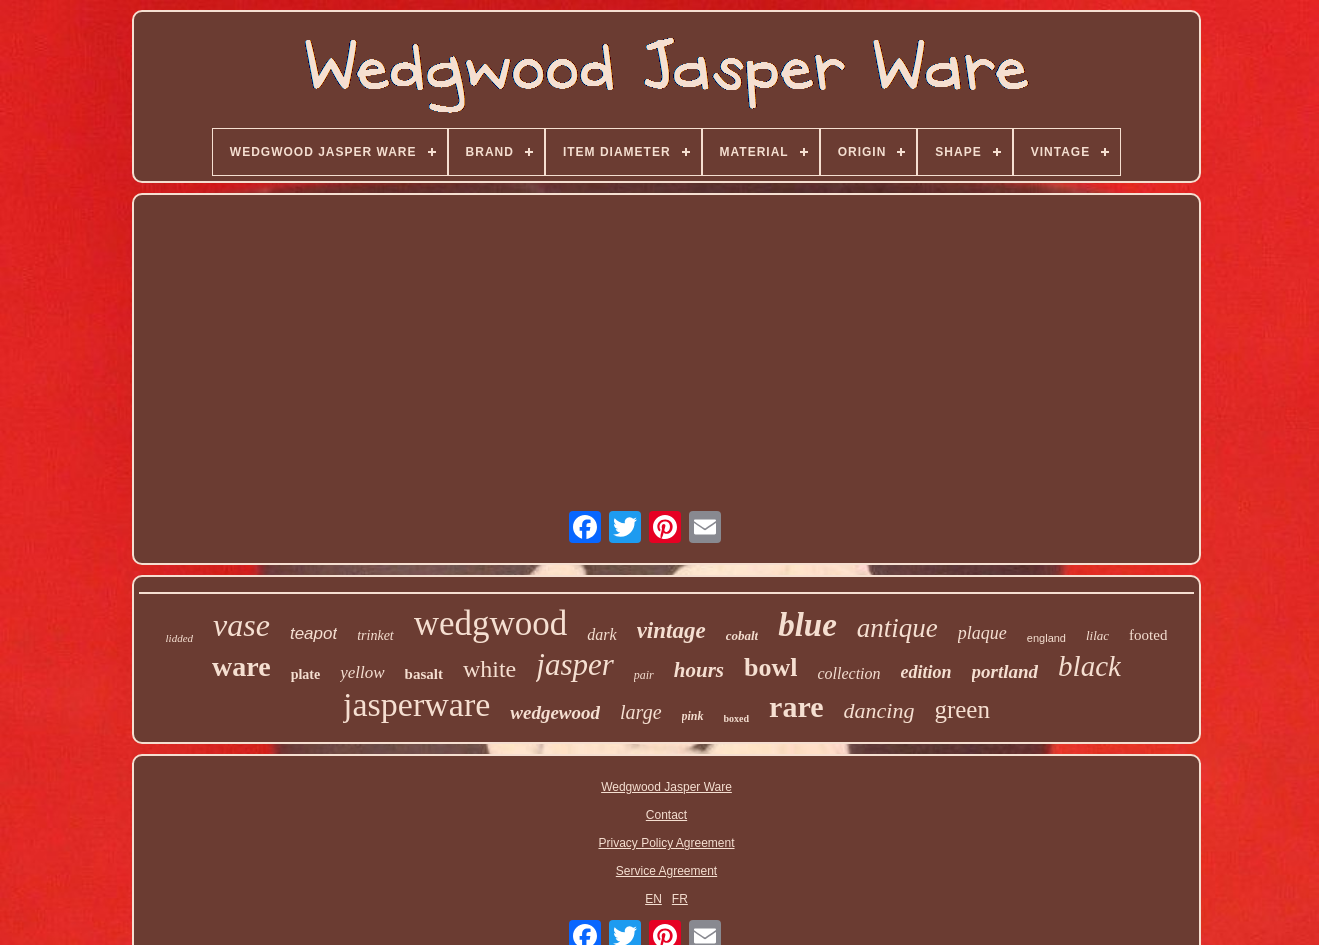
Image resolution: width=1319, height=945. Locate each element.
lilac (1097, 635)
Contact (666, 815)
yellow (362, 672)
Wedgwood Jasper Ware (666, 787)
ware (241, 666)
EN (653, 899)
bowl (770, 667)
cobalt (742, 635)
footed (1148, 635)
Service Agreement (666, 871)
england (1046, 638)
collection (848, 673)
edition (926, 672)
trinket (375, 635)
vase (241, 625)
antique (897, 628)
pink (693, 716)
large (640, 712)
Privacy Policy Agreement (666, 843)
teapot (313, 633)
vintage (671, 630)
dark (601, 634)
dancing (879, 710)
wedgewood (555, 712)
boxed (737, 718)
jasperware (416, 704)
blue (807, 625)
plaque (982, 633)
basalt (424, 674)
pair (644, 675)
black (1089, 666)
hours (699, 670)
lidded (180, 638)
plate (306, 674)
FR (680, 899)
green (962, 709)
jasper (575, 664)
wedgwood (491, 623)
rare (796, 706)
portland (1005, 671)
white (489, 669)
